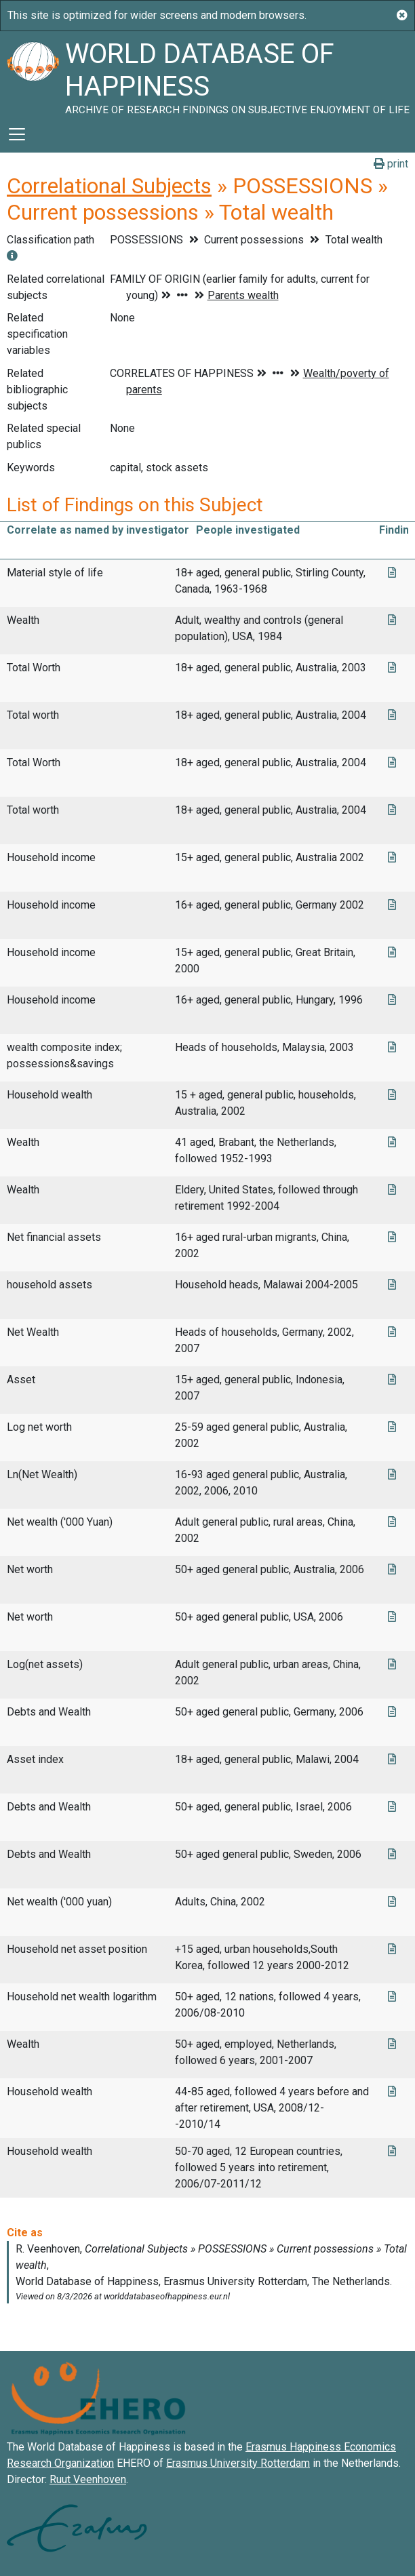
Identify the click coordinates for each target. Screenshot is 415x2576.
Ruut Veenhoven (88, 2479)
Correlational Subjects (109, 186)
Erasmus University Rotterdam (238, 2463)
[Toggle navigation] (17, 134)
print (391, 163)
